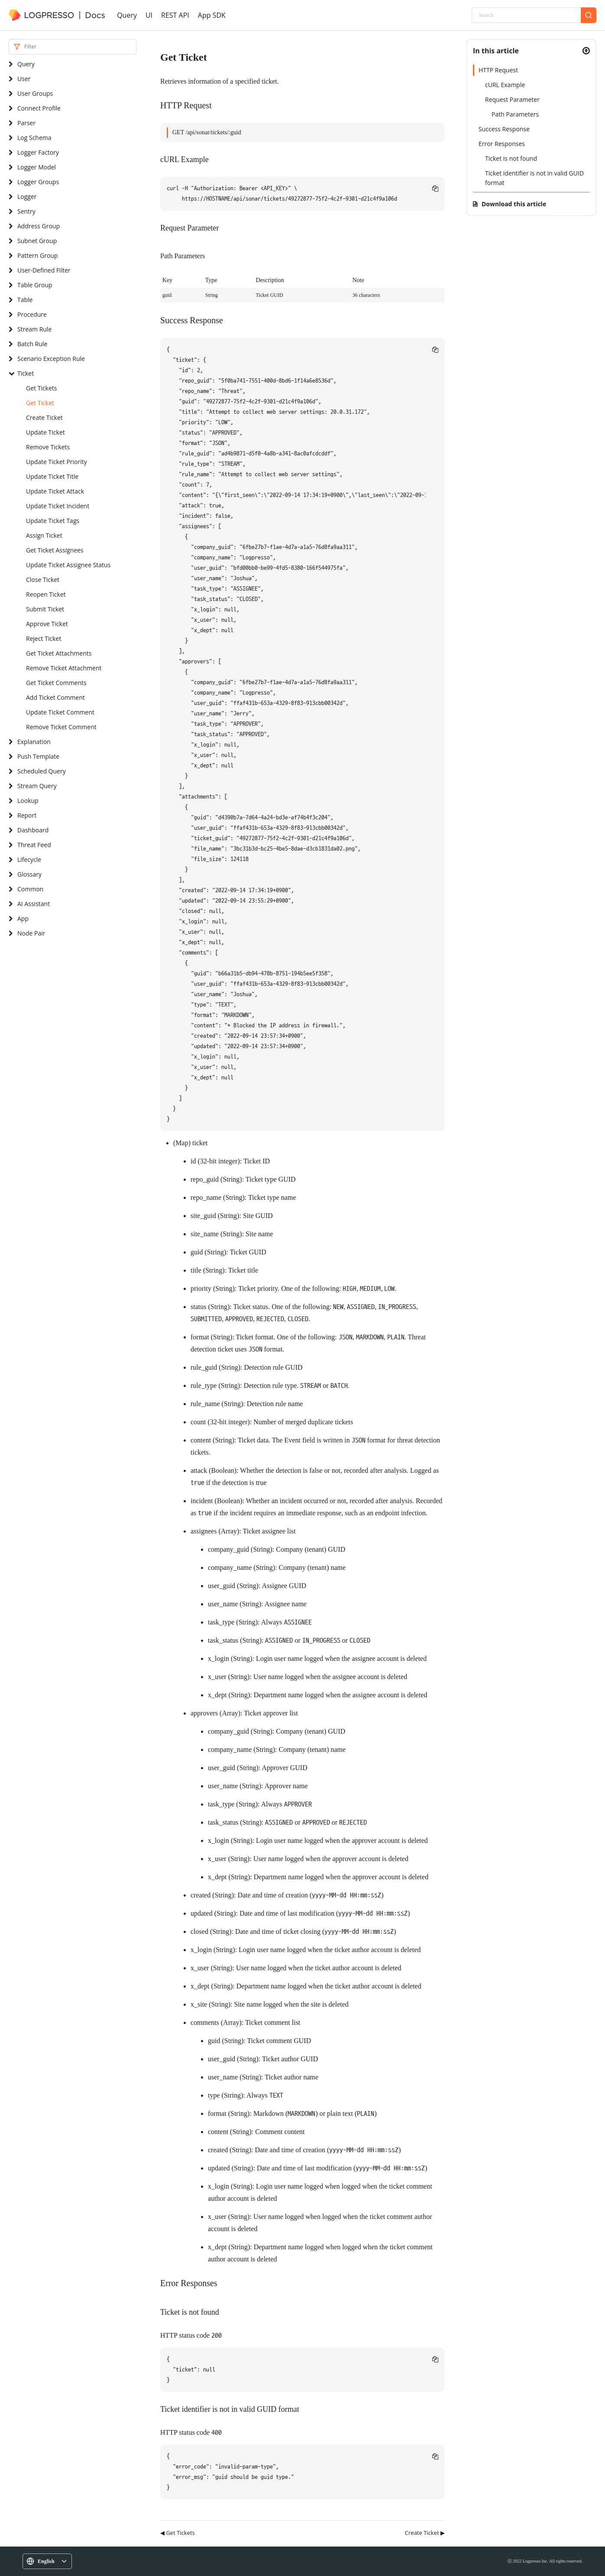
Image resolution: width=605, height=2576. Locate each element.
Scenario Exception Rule (51, 358)
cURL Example (505, 85)
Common (30, 889)
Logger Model (36, 167)
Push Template (38, 756)
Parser (26, 123)
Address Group (38, 226)
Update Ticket (45, 432)
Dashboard (33, 830)
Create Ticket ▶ (425, 2533)
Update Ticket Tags (52, 520)
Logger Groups (38, 182)
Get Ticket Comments (56, 683)
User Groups (35, 93)
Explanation (34, 741)
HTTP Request (498, 70)
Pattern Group (37, 255)
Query (127, 15)
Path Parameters (515, 114)
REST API (175, 15)
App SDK (212, 15)
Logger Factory (38, 152)
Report (26, 815)
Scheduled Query (41, 771)
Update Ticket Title (52, 476)
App (23, 918)
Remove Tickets (48, 447)
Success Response (504, 129)
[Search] (526, 15)
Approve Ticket (47, 624)
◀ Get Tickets (177, 2533)
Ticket (25, 373)
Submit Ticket (45, 609)
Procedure (32, 314)
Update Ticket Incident (57, 506)
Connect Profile (39, 108)
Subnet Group (37, 241)
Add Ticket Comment (55, 697)
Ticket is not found (511, 158)
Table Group (34, 285)
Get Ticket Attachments (58, 653)
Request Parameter (512, 99)
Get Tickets (41, 388)
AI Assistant (33, 904)
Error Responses (502, 144)
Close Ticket (42, 579)
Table (24, 300)
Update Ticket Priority (56, 462)
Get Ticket (40, 403)
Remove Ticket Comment (61, 727)
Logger (27, 196)
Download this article (514, 204)
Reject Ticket (43, 638)
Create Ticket (44, 417)
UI (149, 15)
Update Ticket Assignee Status (68, 565)
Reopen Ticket (46, 594)
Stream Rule (34, 329)
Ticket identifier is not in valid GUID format (534, 178)
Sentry (26, 211)
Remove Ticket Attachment (63, 668)
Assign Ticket (44, 535)
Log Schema (34, 137)
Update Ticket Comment (60, 712)
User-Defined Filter (44, 270)
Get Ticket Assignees (55, 550)
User (23, 79)
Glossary (29, 874)
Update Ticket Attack (55, 491)
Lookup (28, 800)
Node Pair (31, 933)
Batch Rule (32, 344)
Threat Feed (34, 845)
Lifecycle (29, 859)
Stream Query (37, 786)
